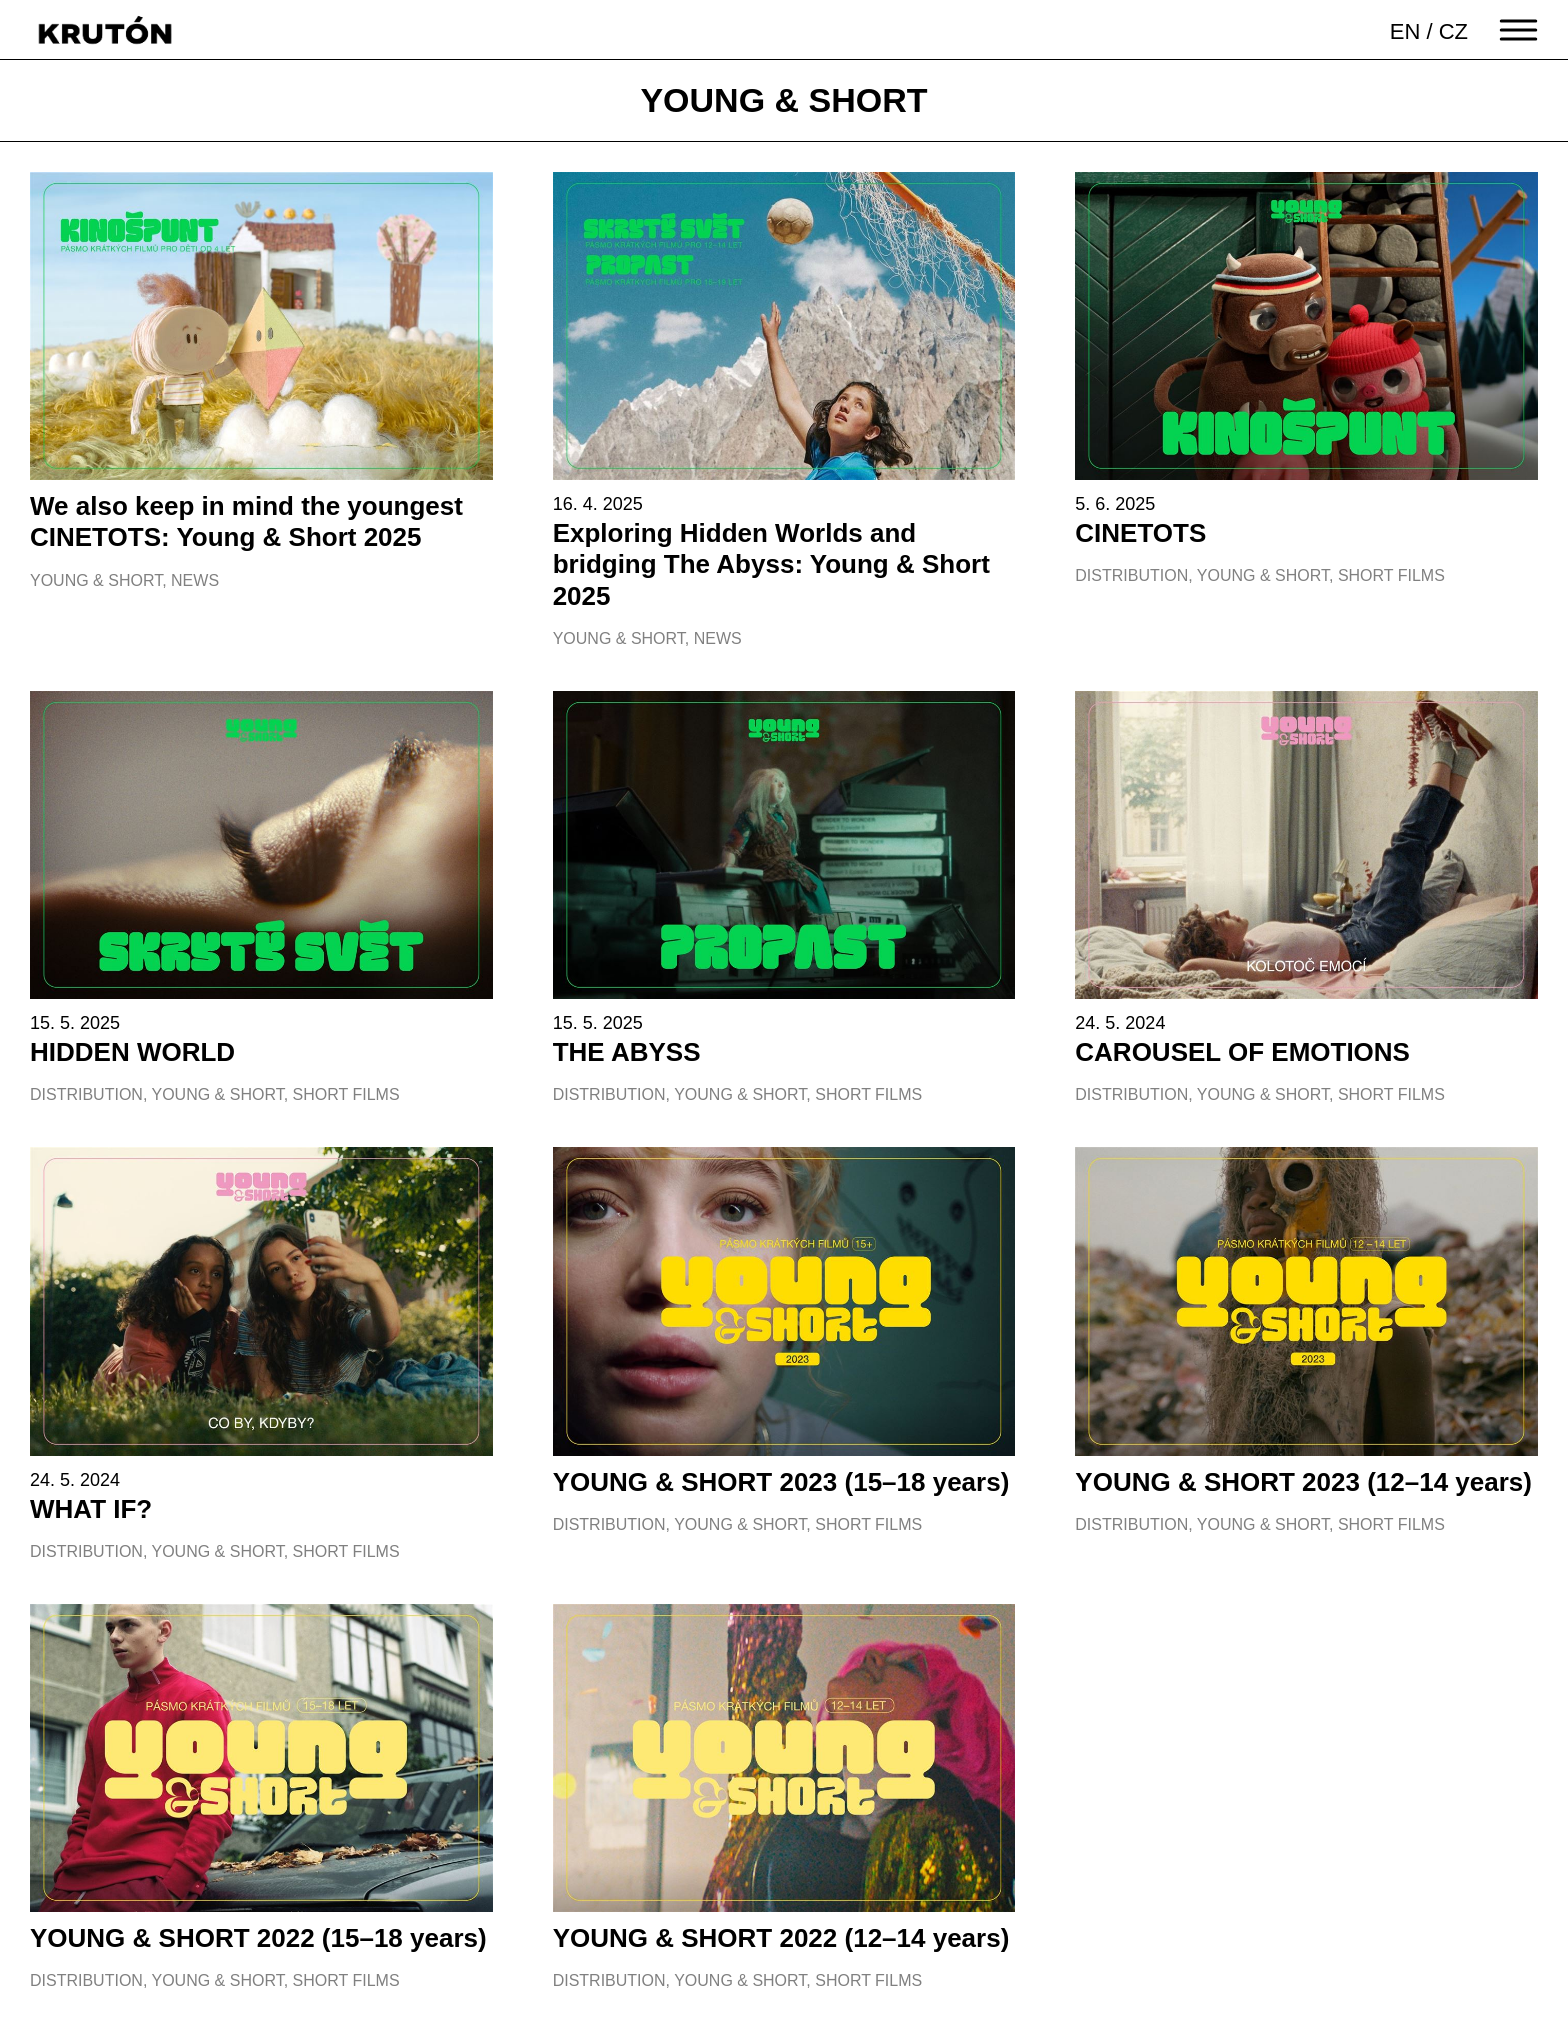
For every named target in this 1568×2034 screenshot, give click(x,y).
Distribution (1131, 575)
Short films (1391, 575)
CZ (1453, 31)
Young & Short (96, 580)
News (195, 580)
